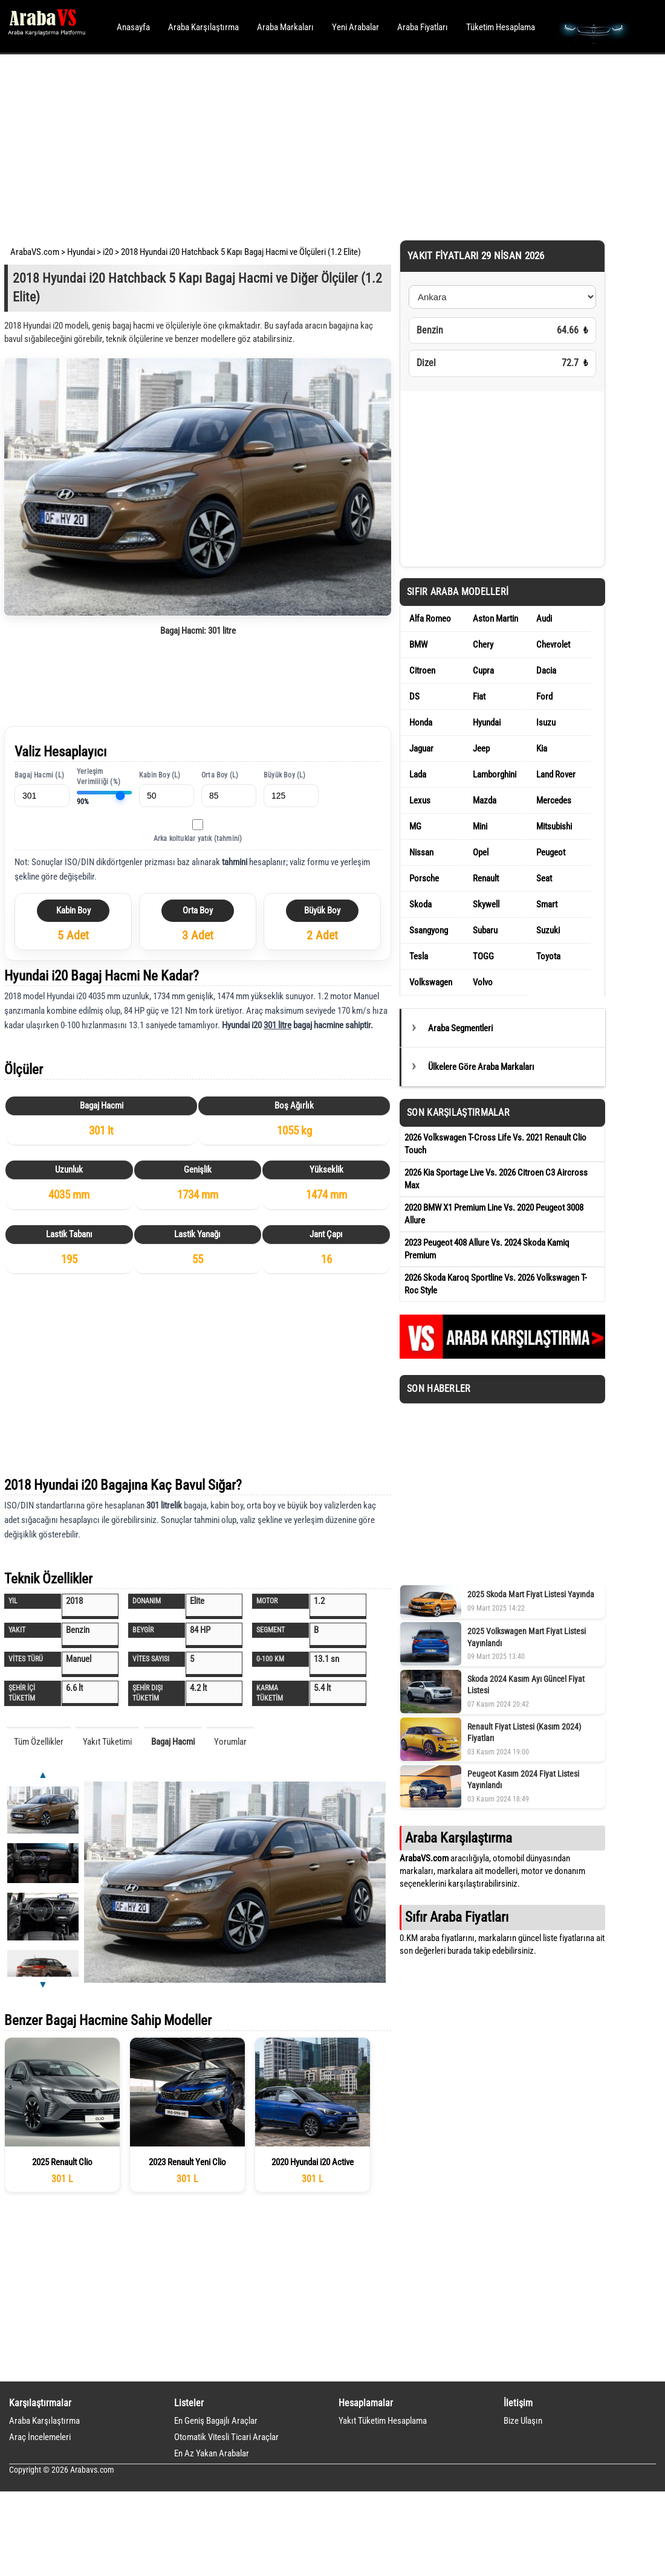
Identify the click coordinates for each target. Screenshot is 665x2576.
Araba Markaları (285, 27)
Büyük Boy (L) (285, 775)
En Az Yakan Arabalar (211, 2453)
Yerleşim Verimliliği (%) (98, 776)
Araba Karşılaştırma (203, 27)
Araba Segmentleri (460, 1028)
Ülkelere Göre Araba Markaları (481, 1066)
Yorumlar (230, 1741)
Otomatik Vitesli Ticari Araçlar (226, 2437)
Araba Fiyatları (422, 27)
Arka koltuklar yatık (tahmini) (198, 838)
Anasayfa (133, 27)
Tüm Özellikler (38, 1741)
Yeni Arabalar (355, 27)
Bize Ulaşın (523, 2420)
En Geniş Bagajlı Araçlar (216, 2420)
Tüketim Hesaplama (500, 27)
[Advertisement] (316, 145)
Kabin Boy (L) (160, 775)
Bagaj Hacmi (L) (39, 775)
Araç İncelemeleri (40, 2437)
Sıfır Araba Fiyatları (456, 1917)
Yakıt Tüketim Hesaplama (383, 2420)
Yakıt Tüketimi (107, 1741)
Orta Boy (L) (219, 775)
